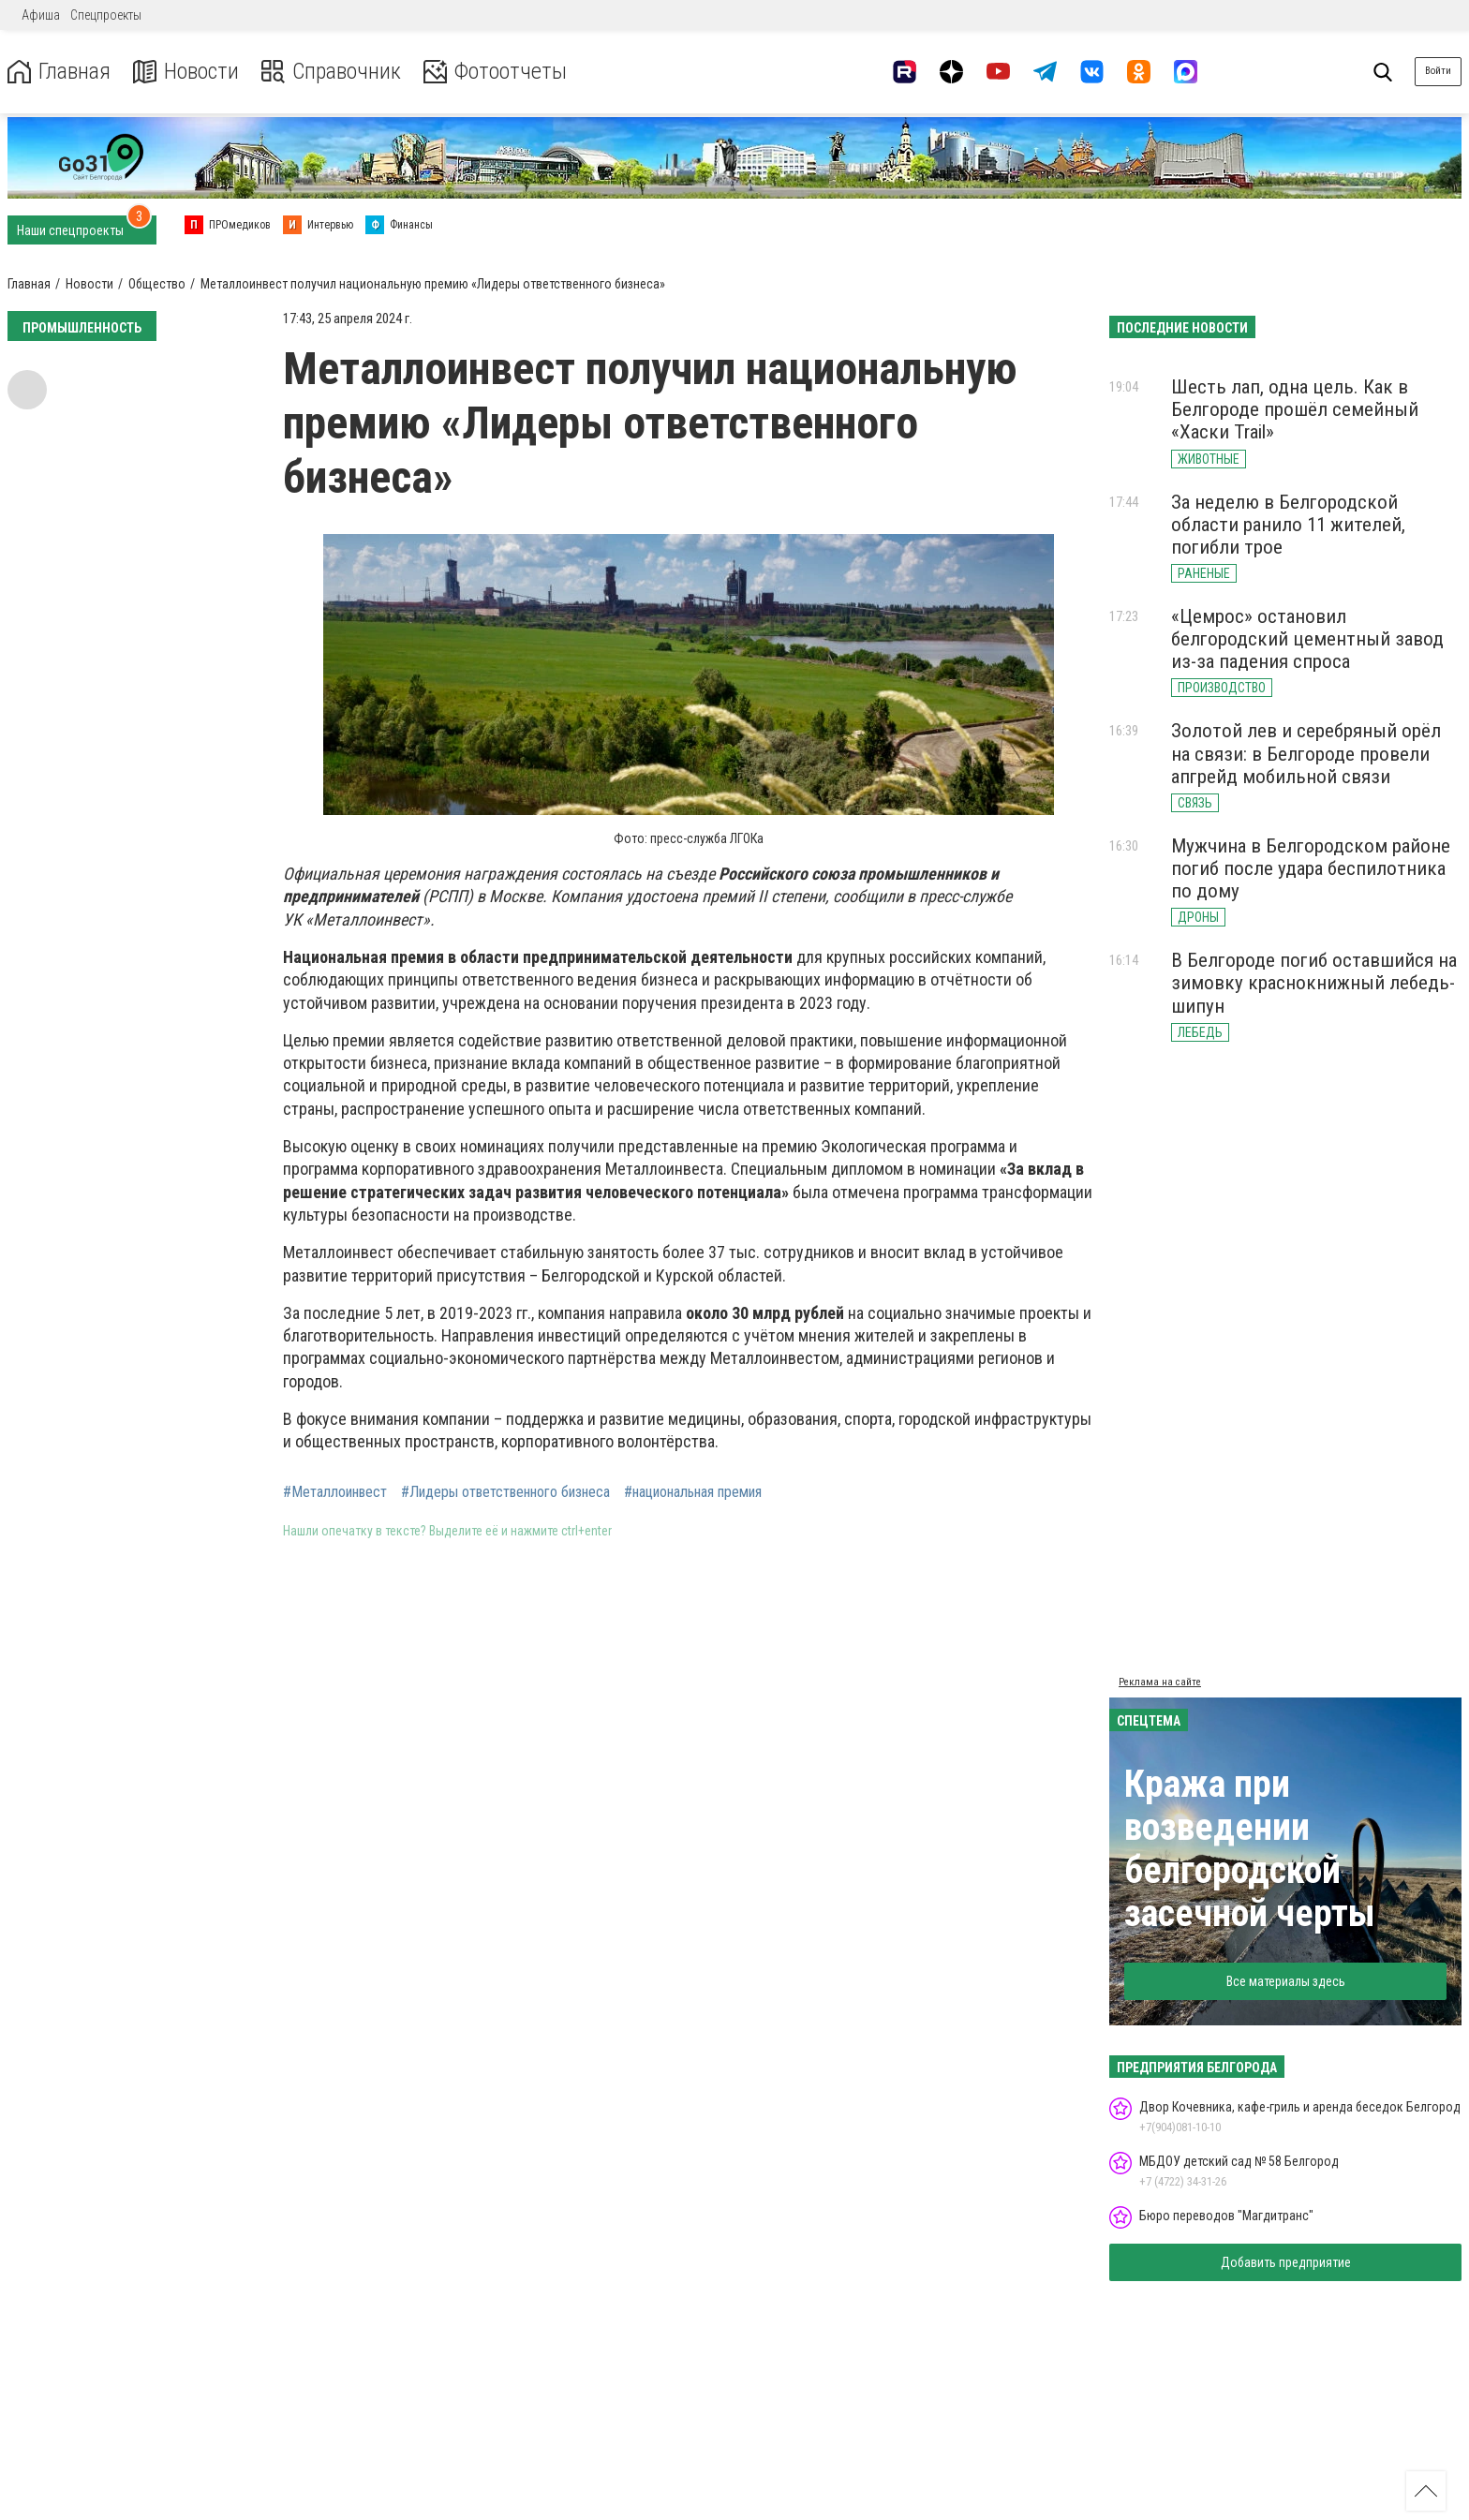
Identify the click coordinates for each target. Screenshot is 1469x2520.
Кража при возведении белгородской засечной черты (1249, 1848)
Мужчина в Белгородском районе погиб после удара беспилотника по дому (1310, 868)
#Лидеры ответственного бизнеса (505, 1492)
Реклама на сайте (1160, 1682)
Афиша (41, 14)
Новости (186, 71)
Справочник (331, 71)
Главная (59, 71)
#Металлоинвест (335, 1492)
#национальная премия (693, 1492)
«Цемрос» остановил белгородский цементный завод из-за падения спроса (1307, 639)
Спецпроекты (105, 14)
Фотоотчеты (495, 71)
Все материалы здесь (1285, 1981)
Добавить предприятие (1286, 2262)
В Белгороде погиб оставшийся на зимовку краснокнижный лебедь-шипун (1314, 982)
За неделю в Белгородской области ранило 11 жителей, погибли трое (1288, 524)
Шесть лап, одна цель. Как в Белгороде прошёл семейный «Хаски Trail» (1294, 409)
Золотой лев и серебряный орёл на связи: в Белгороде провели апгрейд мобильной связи (1306, 753)
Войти (1438, 71)
